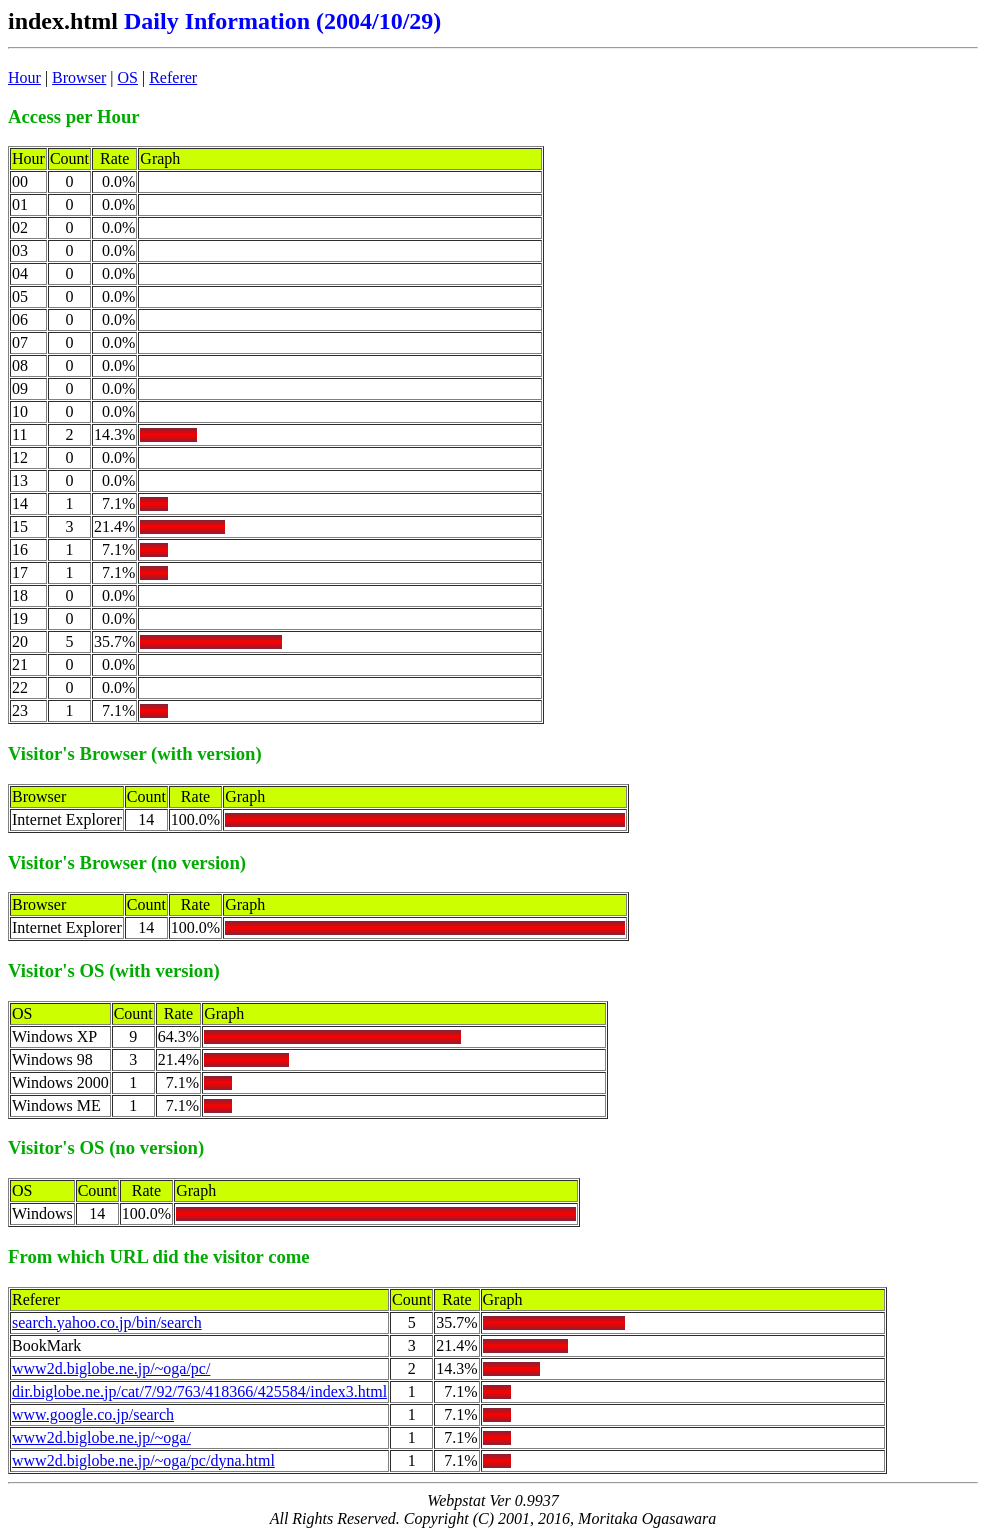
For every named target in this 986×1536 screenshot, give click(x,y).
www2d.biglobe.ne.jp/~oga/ (101, 1437)
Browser (79, 77)
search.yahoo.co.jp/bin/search (107, 1322)
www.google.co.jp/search (93, 1414)
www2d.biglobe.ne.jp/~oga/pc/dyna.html (143, 1460)
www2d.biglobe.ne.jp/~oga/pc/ (111, 1368)
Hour (24, 77)
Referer (173, 77)
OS (128, 77)
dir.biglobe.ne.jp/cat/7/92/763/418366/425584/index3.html (199, 1391)
